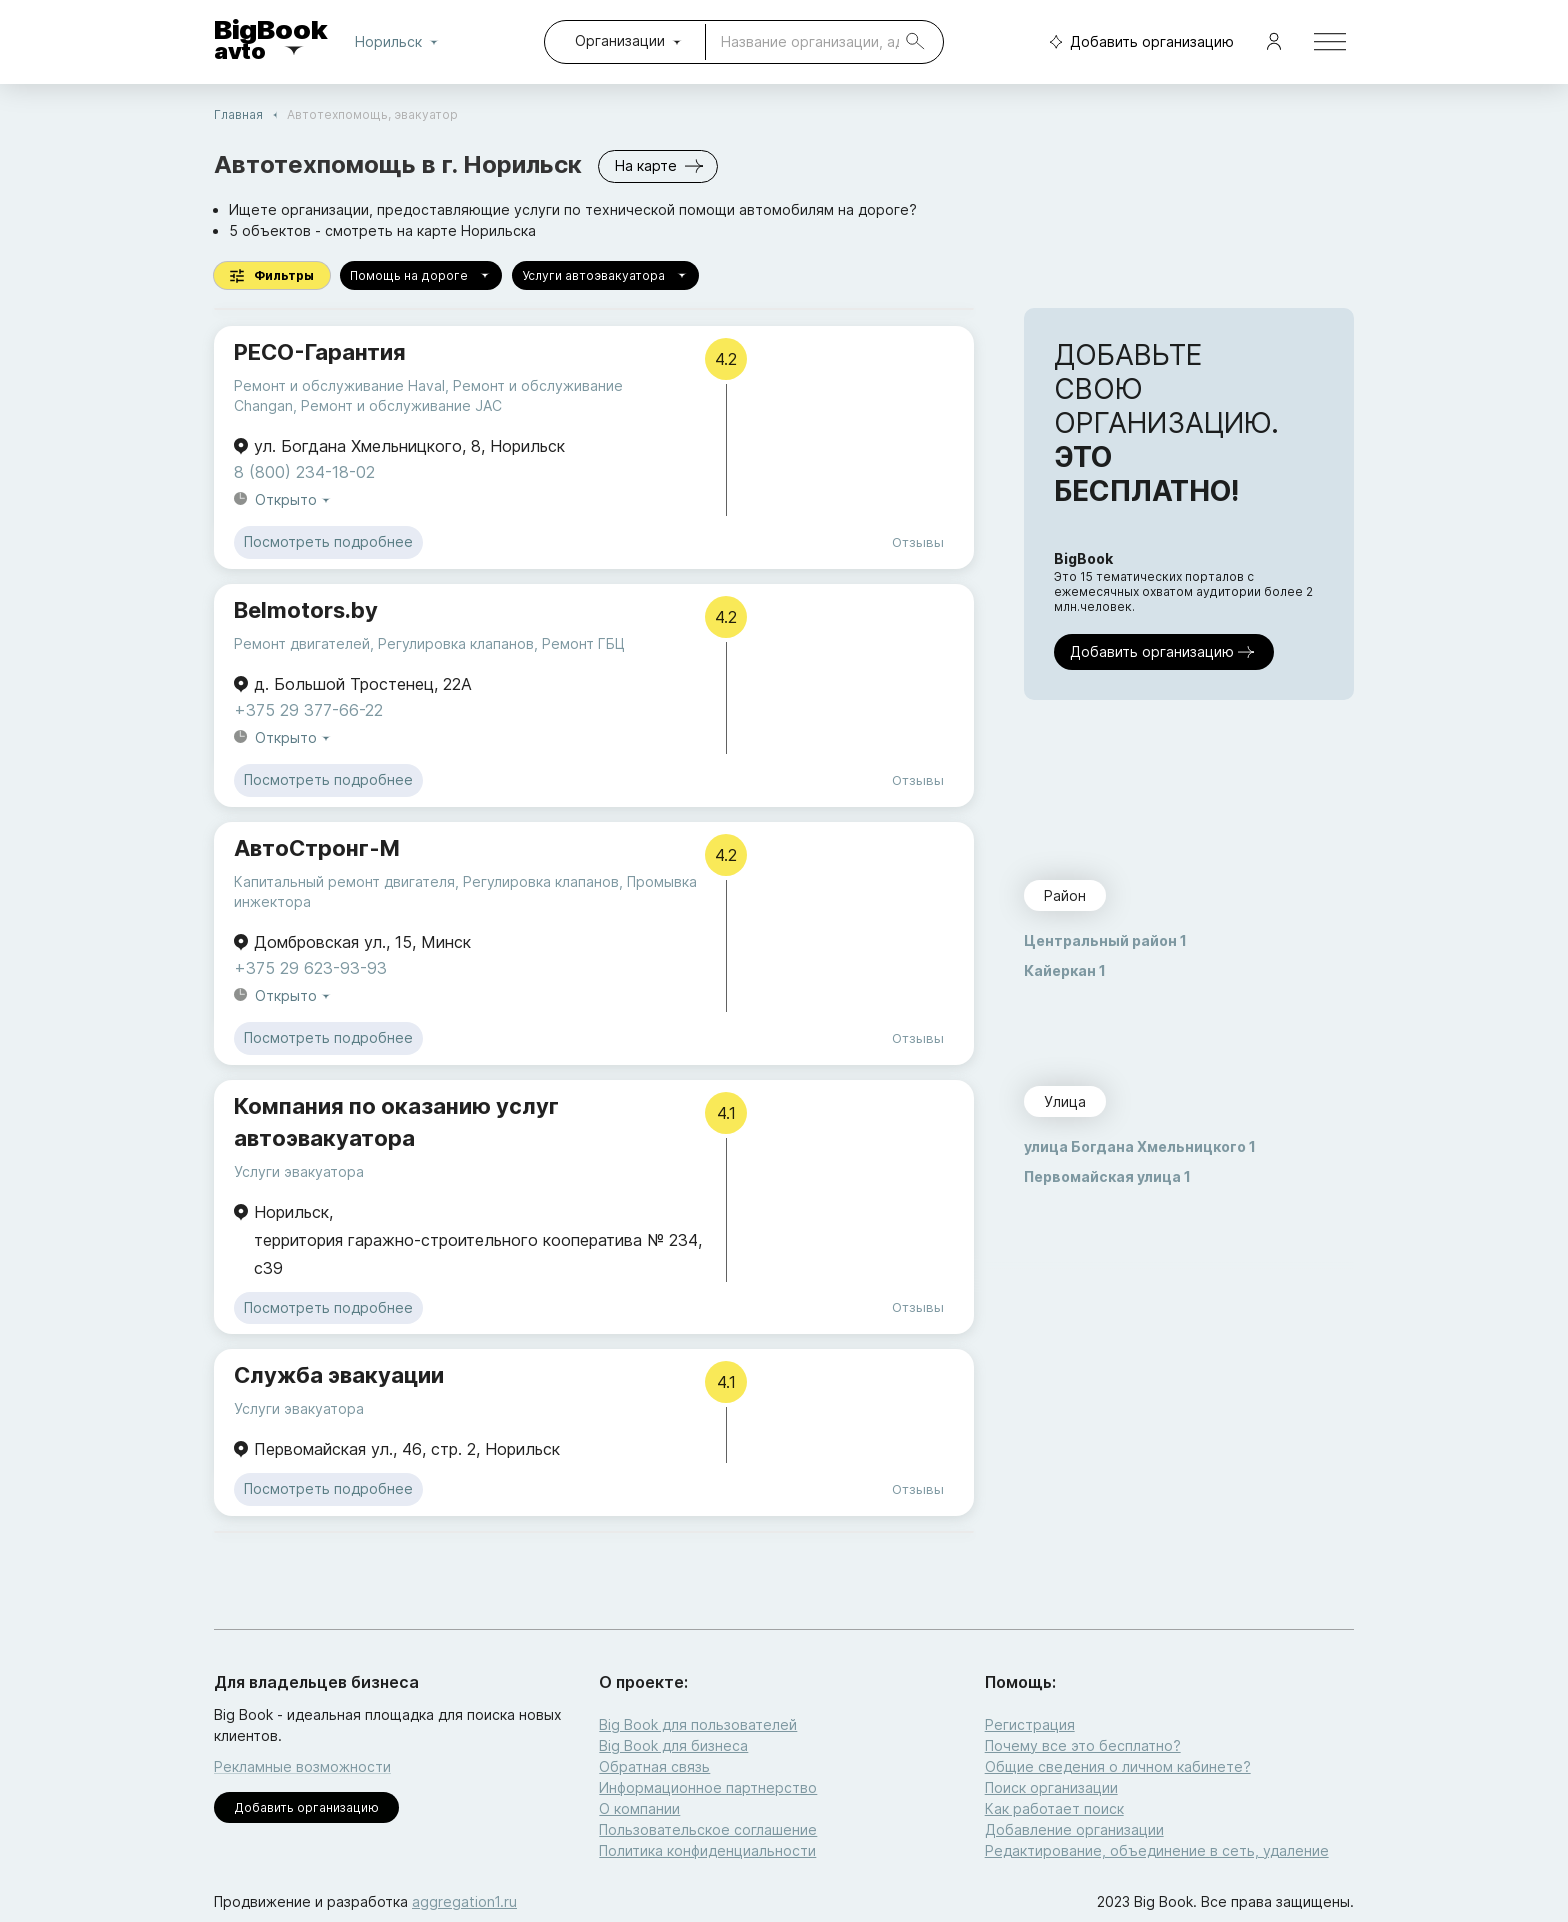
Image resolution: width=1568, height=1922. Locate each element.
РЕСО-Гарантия (320, 352)
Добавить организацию (1137, 42)
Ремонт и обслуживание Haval (339, 385)
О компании (639, 1808)
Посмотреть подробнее (328, 542)
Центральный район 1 (1105, 940)
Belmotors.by (306, 610)
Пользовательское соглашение (708, 1829)
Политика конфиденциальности (707, 1850)
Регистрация (1030, 1724)
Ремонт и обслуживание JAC (401, 405)
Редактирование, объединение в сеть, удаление (1157, 1850)
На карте (658, 166)
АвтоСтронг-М (317, 848)
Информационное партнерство (708, 1787)
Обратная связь (654, 1766)
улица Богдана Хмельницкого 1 (1140, 1146)
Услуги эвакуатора (299, 1171)
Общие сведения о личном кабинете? (1118, 1766)
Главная (238, 114)
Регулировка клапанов (456, 643)
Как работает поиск (1054, 1808)
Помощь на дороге (421, 275)
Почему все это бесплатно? (1083, 1745)
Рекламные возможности (302, 1766)
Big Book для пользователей (698, 1724)
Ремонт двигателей (302, 643)
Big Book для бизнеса (673, 1745)
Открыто (294, 500)
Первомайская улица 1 (1107, 1176)
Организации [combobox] (620, 40)
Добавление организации (1074, 1829)
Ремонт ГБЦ (583, 643)
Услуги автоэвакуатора (605, 275)
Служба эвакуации (339, 1375)
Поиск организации (1051, 1787)
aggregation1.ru (464, 1901)
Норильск (400, 42)
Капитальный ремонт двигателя (344, 881)
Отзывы (918, 542)
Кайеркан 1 (1065, 970)
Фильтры (272, 275)
